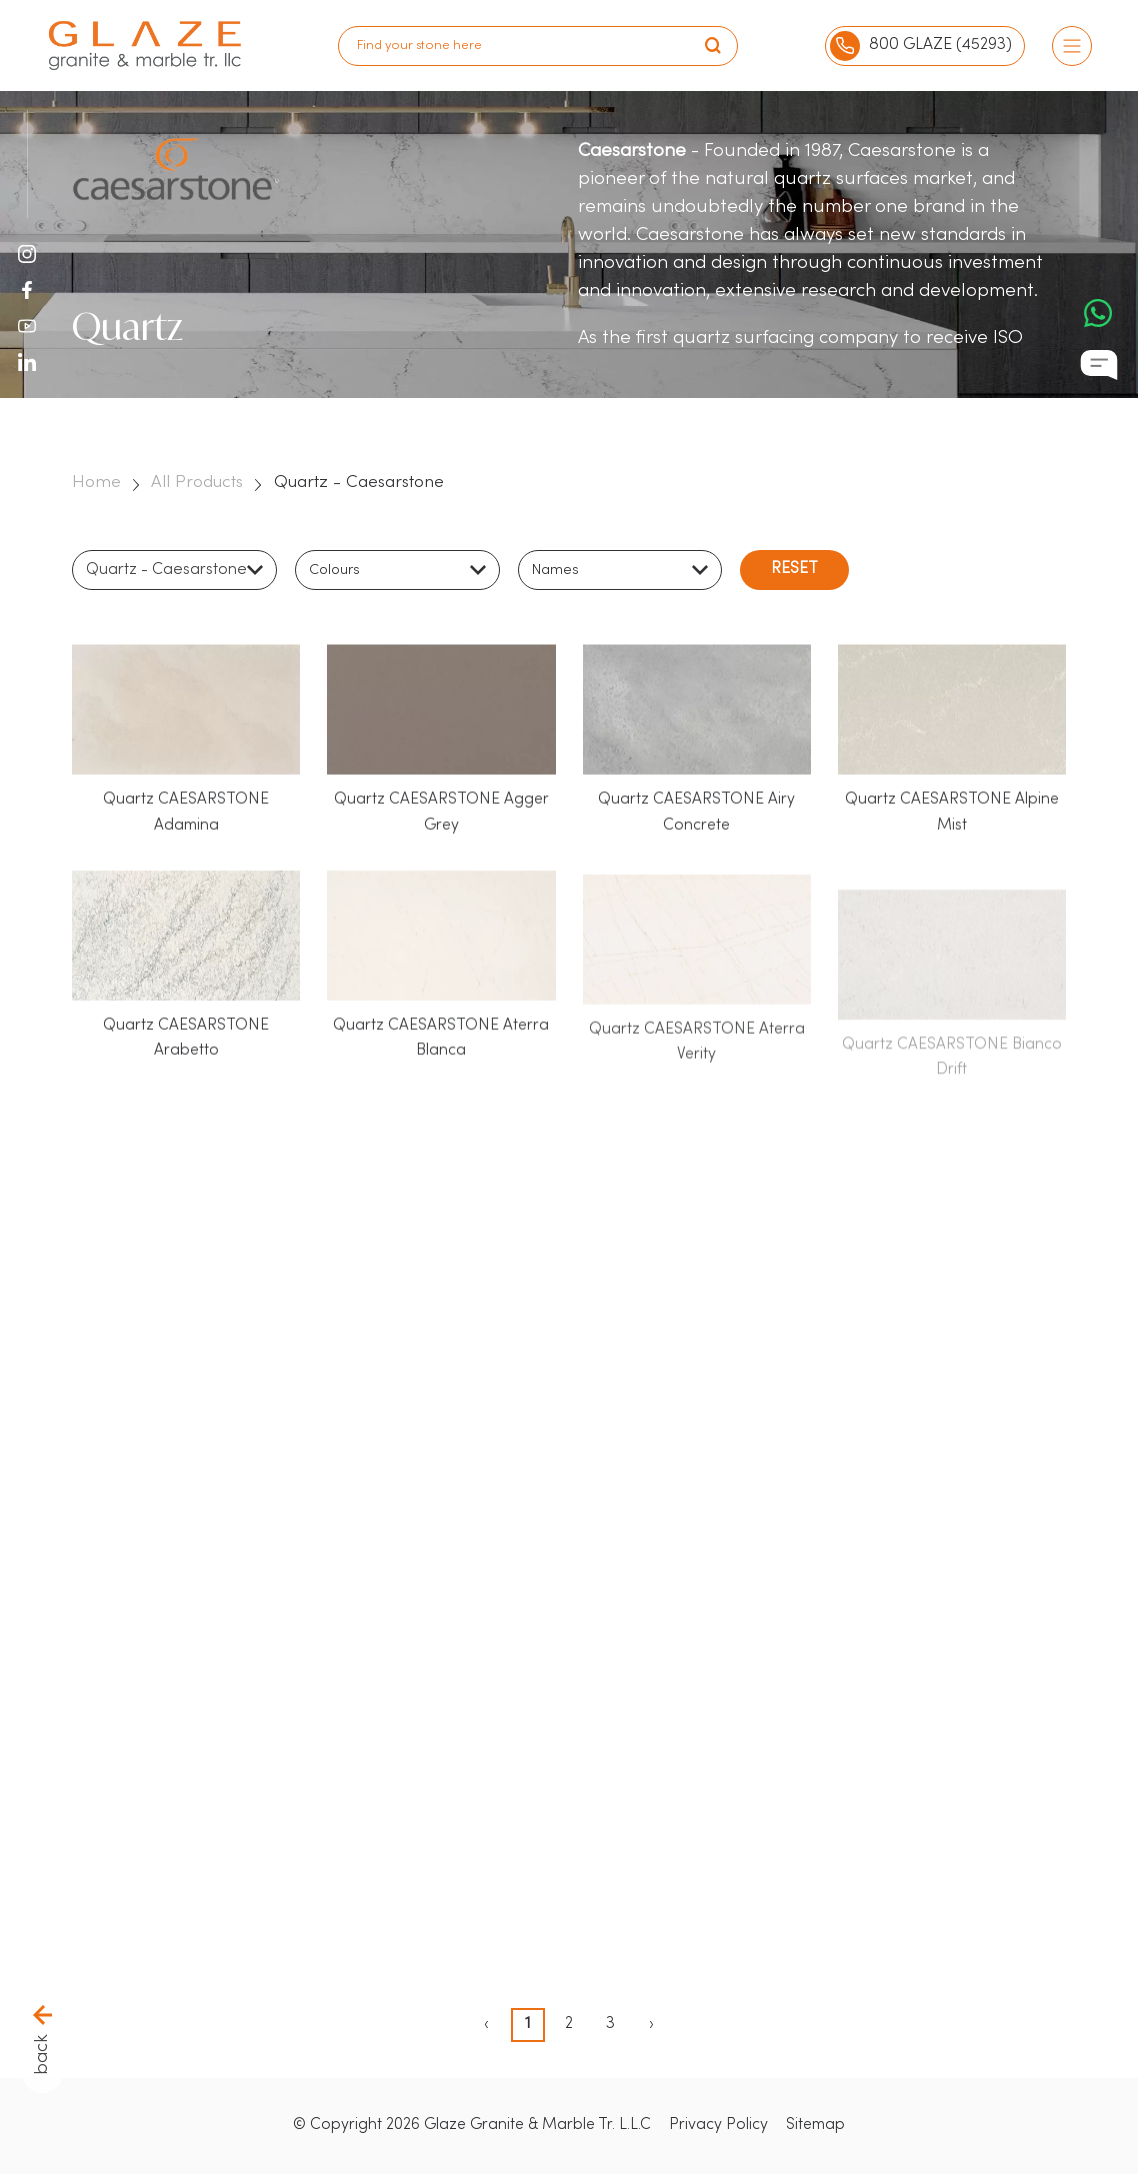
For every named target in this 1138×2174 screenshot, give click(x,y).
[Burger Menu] (1072, 46)
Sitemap (815, 2125)
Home (96, 482)
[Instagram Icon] (27, 254)
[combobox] (174, 572)
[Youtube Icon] (27, 326)
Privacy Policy (718, 2125)
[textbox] (340, 572)
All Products (197, 482)
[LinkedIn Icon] (27, 366)
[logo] (145, 45)
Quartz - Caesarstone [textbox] (166, 572)
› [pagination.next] (651, 2024)
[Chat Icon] (1099, 365)
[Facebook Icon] (27, 290)
